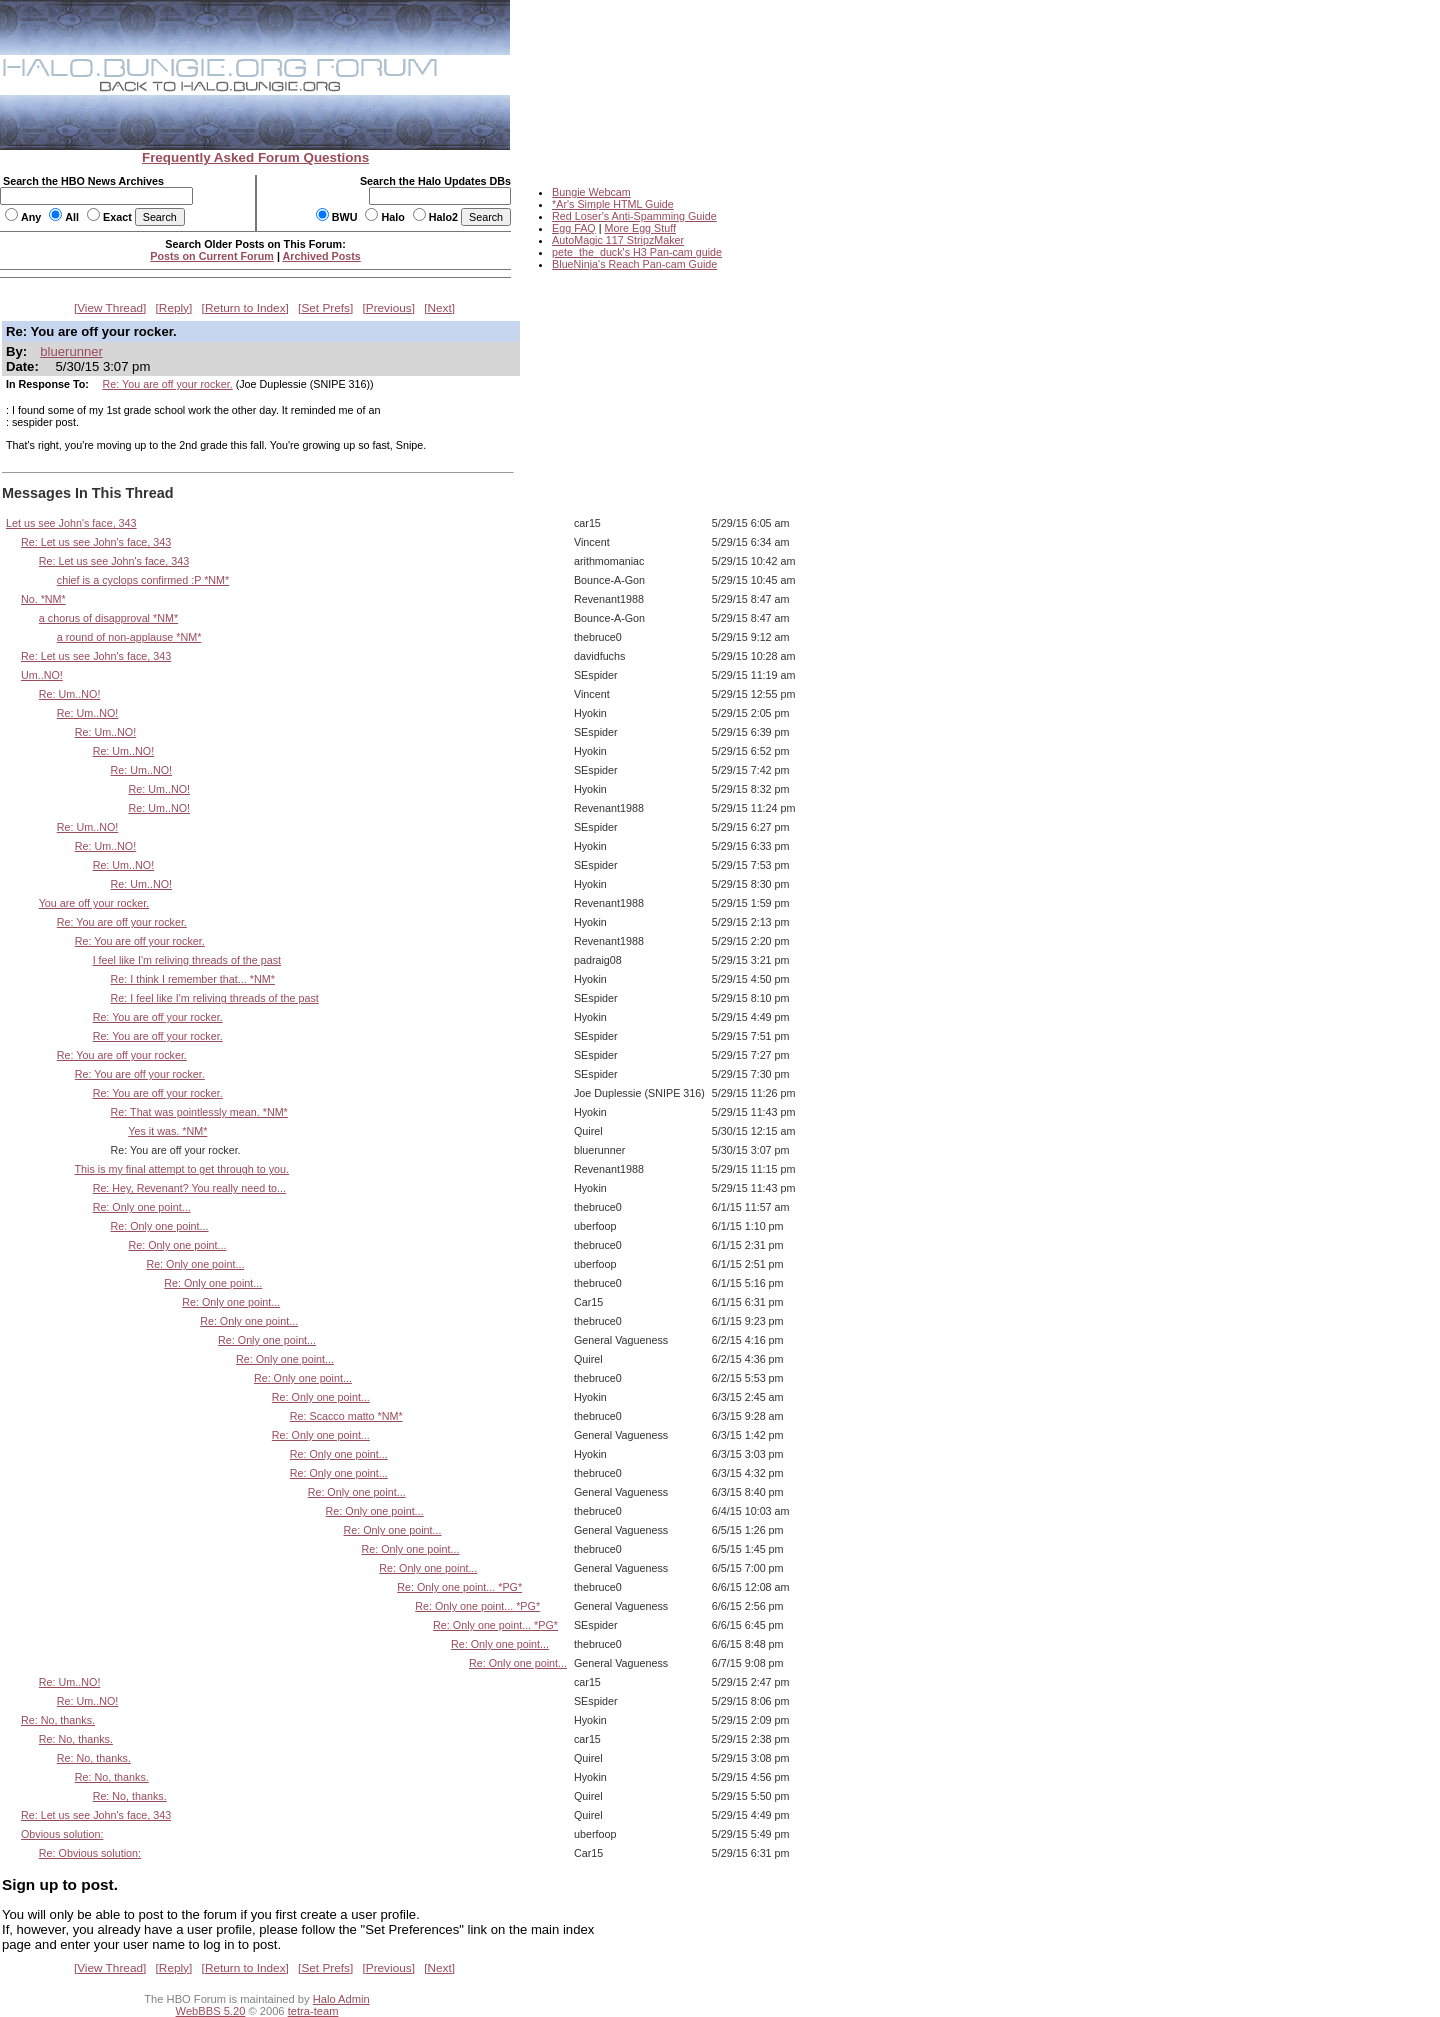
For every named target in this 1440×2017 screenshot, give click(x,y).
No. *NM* (43, 599)
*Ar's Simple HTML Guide (613, 204)
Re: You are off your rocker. (168, 384)
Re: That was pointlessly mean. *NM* (199, 1112)
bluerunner (71, 351)
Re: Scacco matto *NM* (346, 1416)
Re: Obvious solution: (90, 1853)
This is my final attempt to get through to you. (182, 1169)
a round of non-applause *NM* (129, 637)
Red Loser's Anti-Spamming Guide (634, 216)
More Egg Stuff (640, 228)
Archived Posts (322, 256)
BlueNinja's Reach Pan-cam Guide (634, 264)
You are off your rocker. (94, 903)
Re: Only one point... (142, 1207)
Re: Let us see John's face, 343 (96, 542)
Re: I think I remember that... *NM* (193, 979)
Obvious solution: (62, 1834)
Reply (174, 308)
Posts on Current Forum (212, 256)
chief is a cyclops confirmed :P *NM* (143, 580)
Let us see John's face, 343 (71, 523)
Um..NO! (42, 675)
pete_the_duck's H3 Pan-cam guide (637, 252)
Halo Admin (341, 1999)
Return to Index (245, 308)
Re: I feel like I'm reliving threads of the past (215, 998)
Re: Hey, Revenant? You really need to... (189, 1188)
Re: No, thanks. (58, 1720)
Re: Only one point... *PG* (459, 1587)
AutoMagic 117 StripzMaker (618, 240)
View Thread (110, 308)
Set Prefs (325, 308)
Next (440, 308)
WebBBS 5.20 (211, 2011)
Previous (389, 308)
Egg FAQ (574, 228)
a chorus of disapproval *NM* (108, 618)
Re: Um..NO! (70, 694)
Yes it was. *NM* (167, 1131)
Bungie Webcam (591, 192)
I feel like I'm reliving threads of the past (187, 960)
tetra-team (313, 2011)
